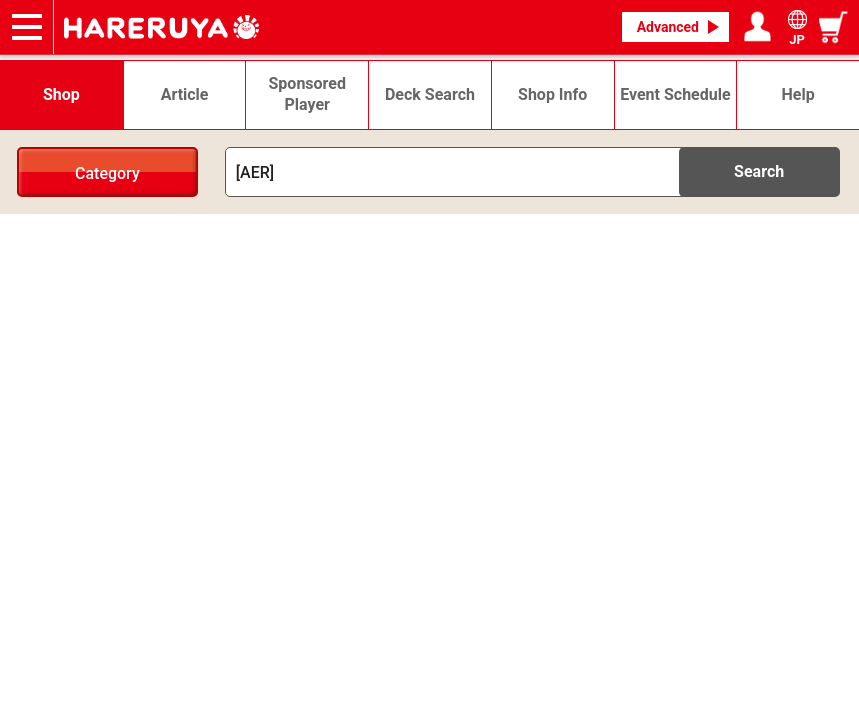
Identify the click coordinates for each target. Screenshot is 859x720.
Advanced (668, 27)
